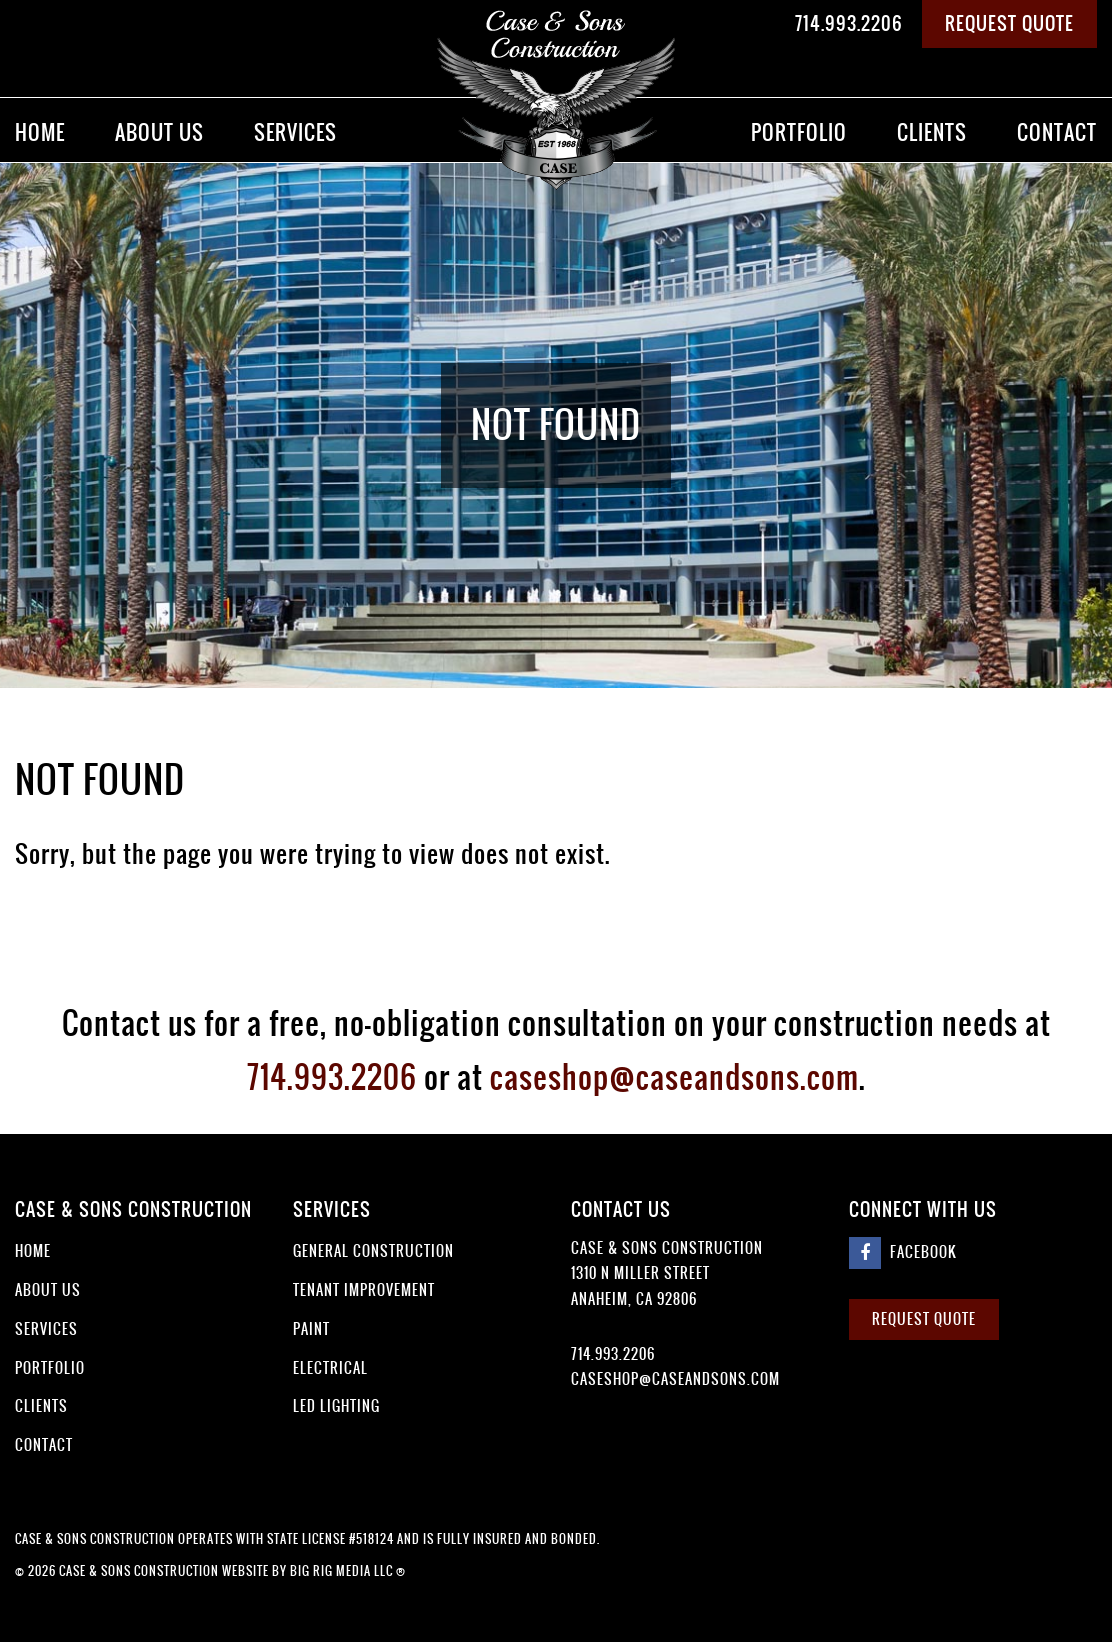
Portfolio (799, 132)
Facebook (903, 1253)
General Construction (373, 1251)
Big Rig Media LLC (341, 1571)
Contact (1057, 132)
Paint (311, 1329)
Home (40, 132)
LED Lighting (336, 1406)
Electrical (330, 1368)
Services (295, 132)
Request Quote (1009, 23)
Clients (932, 132)
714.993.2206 (849, 23)
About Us (159, 132)
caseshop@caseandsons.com (674, 1077)
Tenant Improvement (364, 1290)
